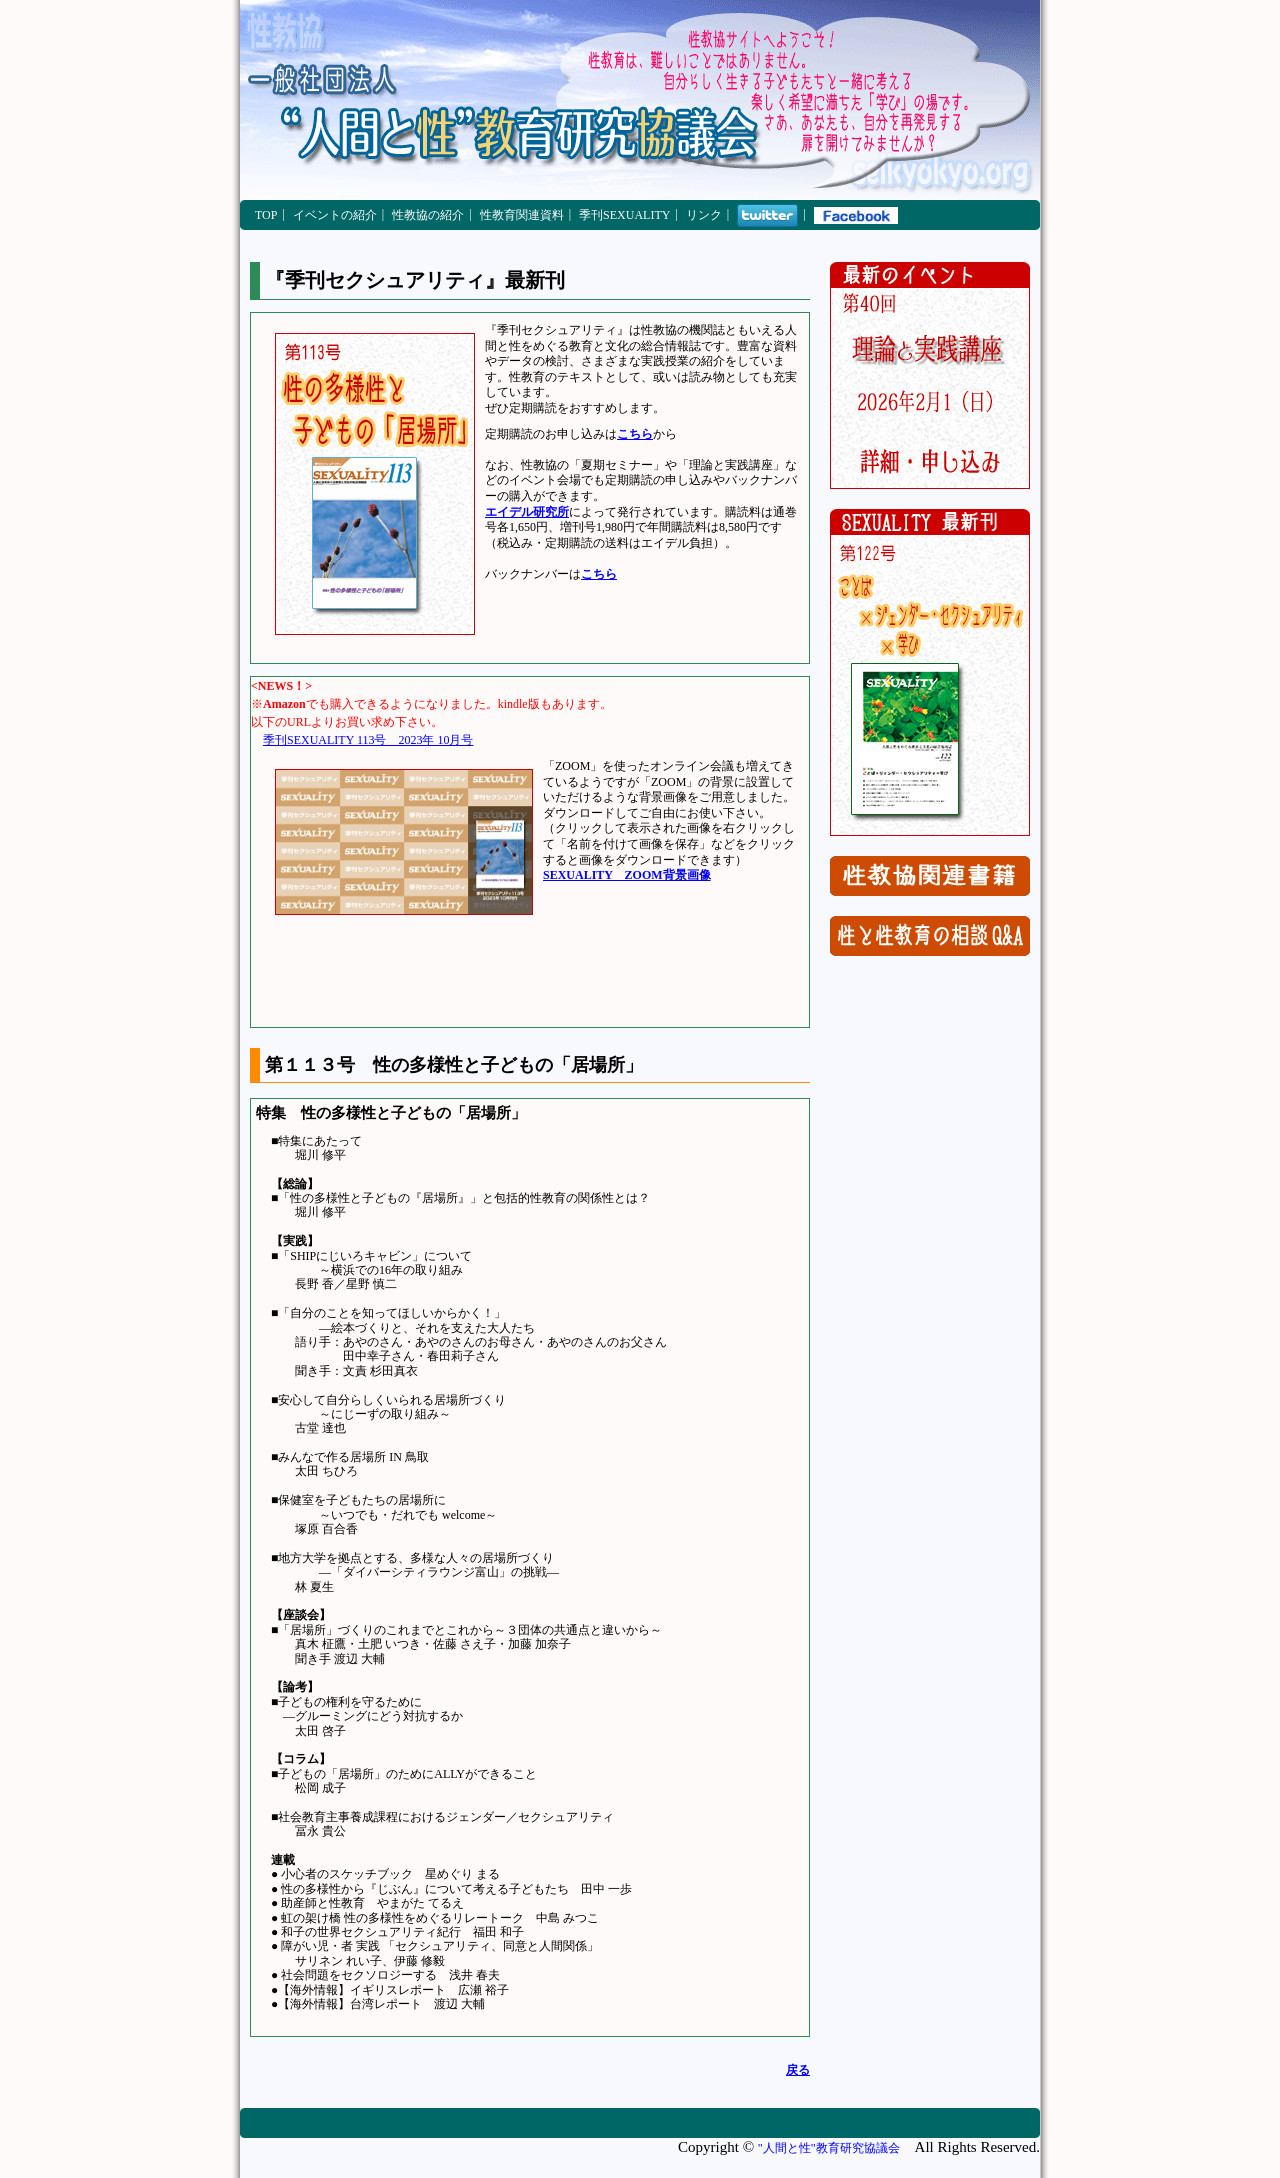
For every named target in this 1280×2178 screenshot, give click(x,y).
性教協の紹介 (428, 215)
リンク (704, 215)
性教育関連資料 (522, 215)
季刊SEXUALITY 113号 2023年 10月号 (368, 740)
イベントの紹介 (335, 215)
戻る (798, 2070)
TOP (266, 215)
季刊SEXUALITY (624, 215)
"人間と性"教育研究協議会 (829, 2148)
